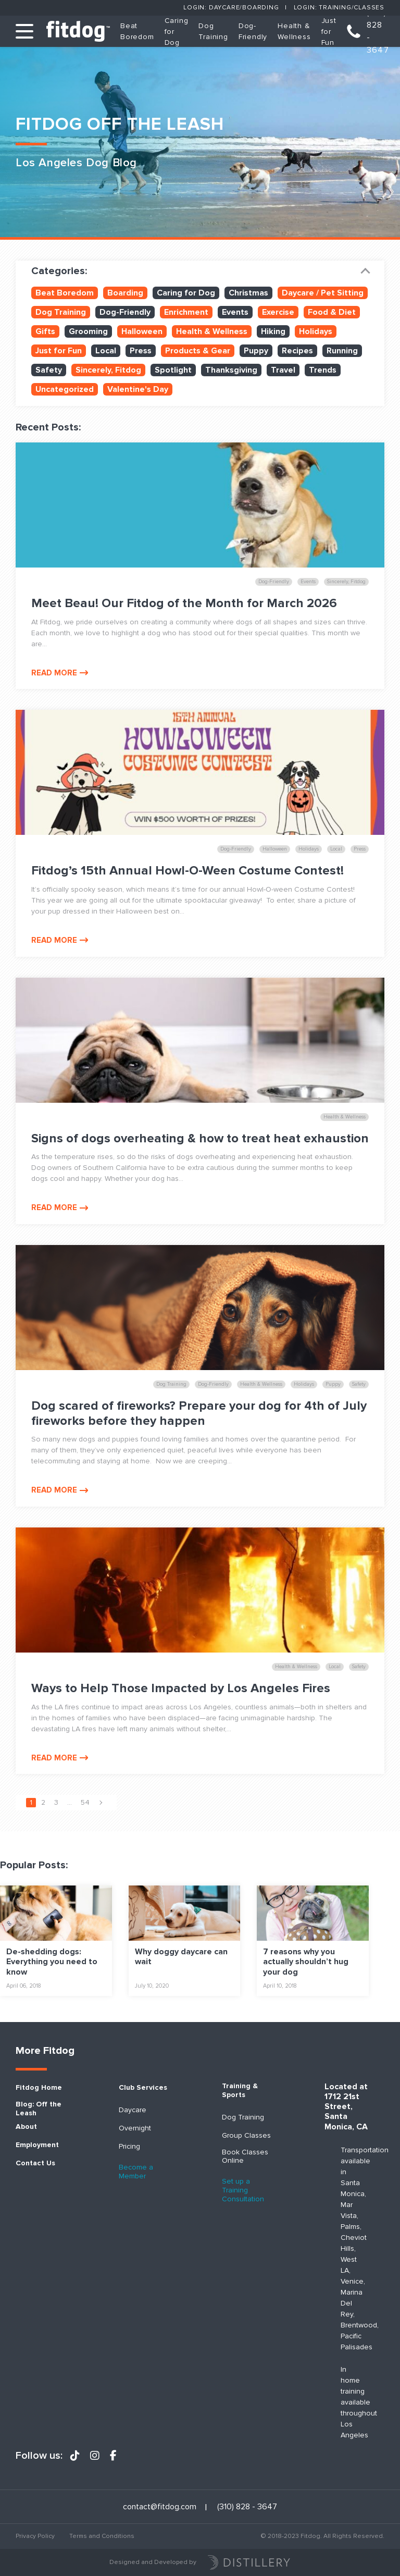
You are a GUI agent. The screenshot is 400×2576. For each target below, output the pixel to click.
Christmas (248, 293)
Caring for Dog (186, 293)
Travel (283, 370)
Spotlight (173, 370)
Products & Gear (197, 351)
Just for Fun (328, 31)
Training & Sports (240, 2090)
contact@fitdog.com (159, 2507)
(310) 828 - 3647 (378, 31)
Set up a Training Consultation (243, 2190)
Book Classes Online (245, 2156)
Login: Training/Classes (339, 7)
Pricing (129, 2146)
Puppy (256, 351)
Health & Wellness (211, 331)
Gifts (45, 331)
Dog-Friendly (125, 312)
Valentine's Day (137, 389)
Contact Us (35, 2163)
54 (85, 1802)
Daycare (132, 2110)
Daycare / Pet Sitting (323, 293)
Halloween (141, 331)
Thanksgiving (231, 370)
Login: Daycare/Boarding (231, 7)
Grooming (88, 331)
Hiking (273, 331)
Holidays (315, 331)
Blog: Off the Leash (38, 2108)
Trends (322, 370)
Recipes (297, 351)
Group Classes (246, 2135)
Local (105, 351)
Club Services (143, 2088)
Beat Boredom (64, 293)
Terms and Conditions (101, 2536)
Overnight (135, 2128)
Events (235, 312)
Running (342, 351)
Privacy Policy (35, 2536)
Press (141, 351)
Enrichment (186, 312)
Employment (37, 2145)
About (26, 2127)
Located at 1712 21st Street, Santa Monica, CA (346, 2107)
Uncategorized (64, 389)
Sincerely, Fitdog (108, 370)
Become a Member (136, 2171)
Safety (48, 370)
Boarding (125, 293)
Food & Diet (332, 312)
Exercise (278, 312)
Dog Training (60, 312)
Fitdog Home (39, 2088)
